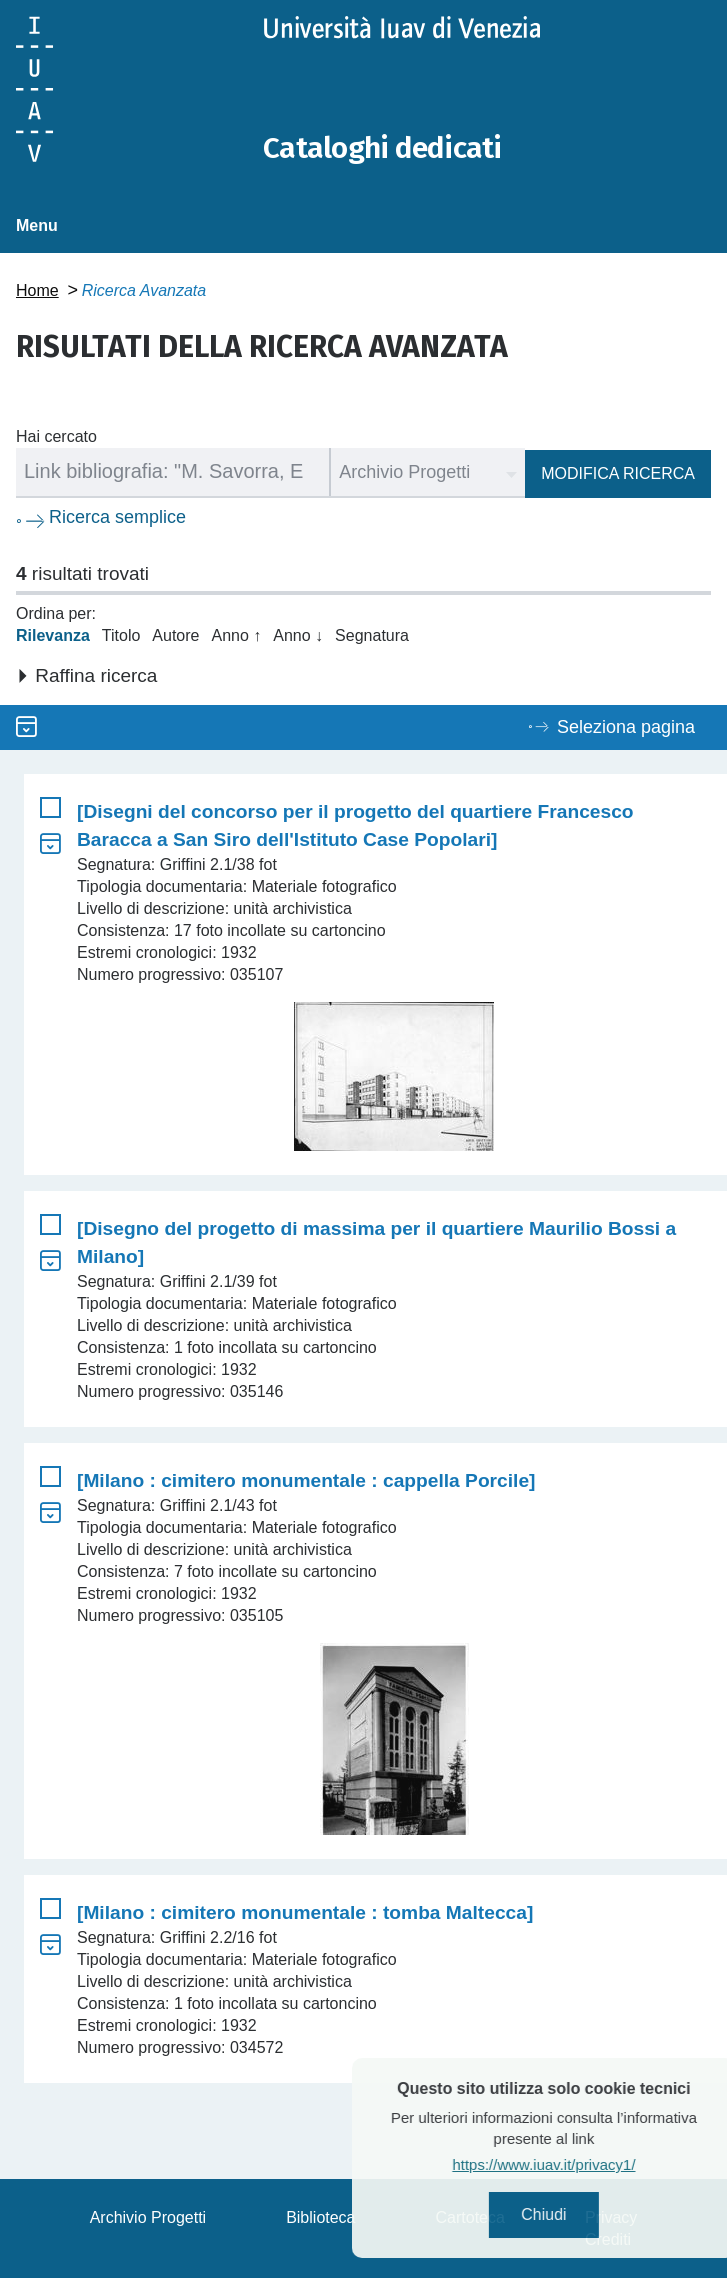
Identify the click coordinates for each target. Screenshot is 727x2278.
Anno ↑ (236, 634)
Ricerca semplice (117, 516)
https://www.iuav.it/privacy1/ (578, 2164)
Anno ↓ (298, 634)
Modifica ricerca (618, 472)
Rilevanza (53, 634)
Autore (175, 634)
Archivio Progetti (148, 2216)
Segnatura (372, 634)
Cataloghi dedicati (383, 148)
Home (37, 289)
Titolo (121, 634)
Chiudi (578, 2214)
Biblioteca (320, 2216)
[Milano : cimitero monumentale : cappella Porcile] (306, 1479)
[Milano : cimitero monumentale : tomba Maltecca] (305, 1911)
